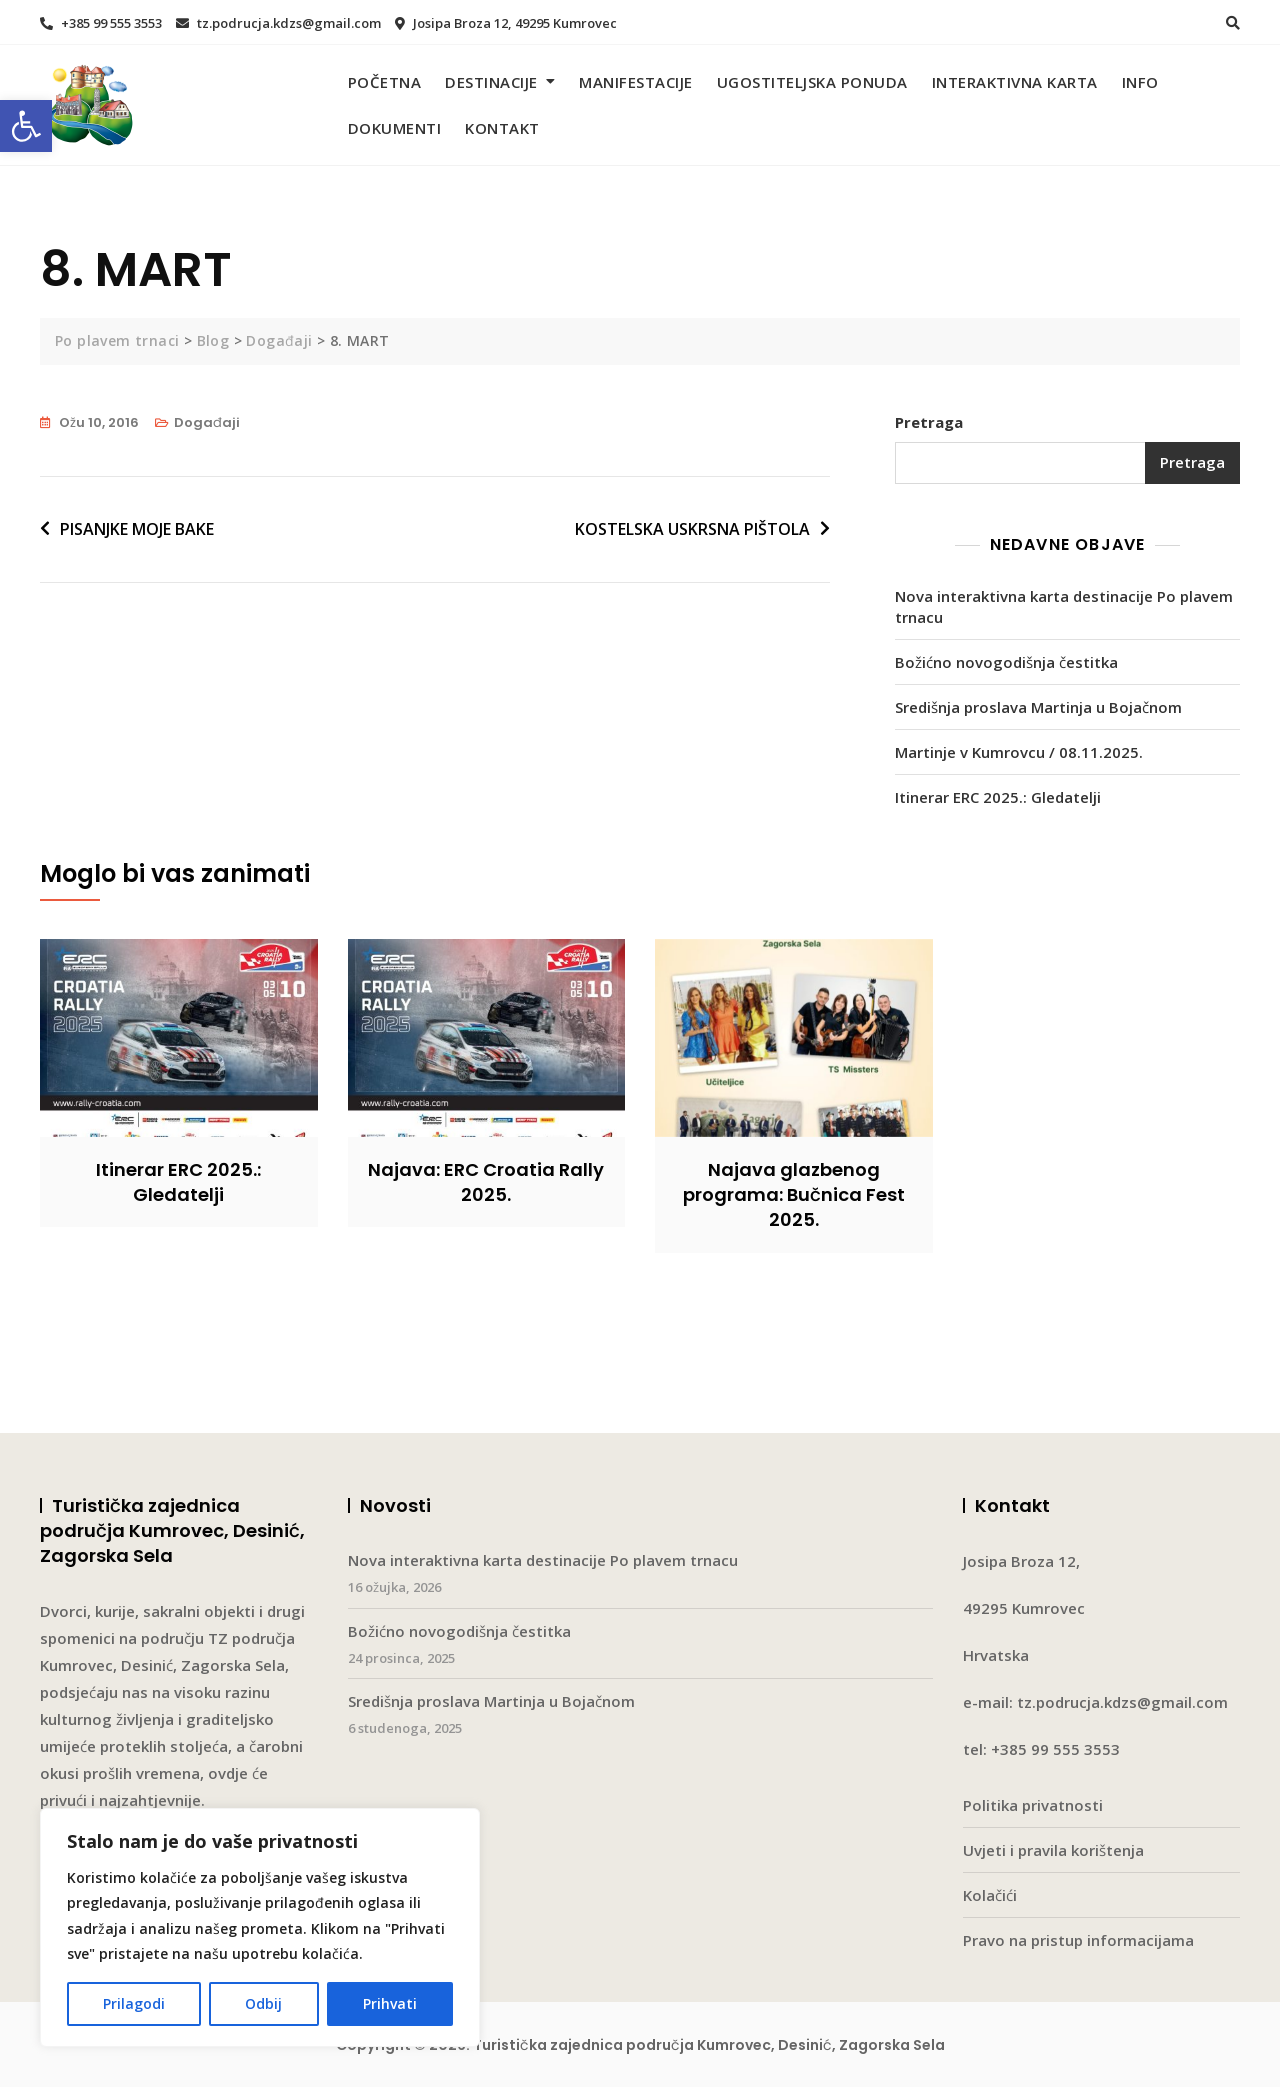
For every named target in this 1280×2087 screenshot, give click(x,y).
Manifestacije (636, 82)
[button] (26, 126)
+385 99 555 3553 (101, 23)
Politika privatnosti (1033, 1805)
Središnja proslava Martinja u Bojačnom (1038, 707)
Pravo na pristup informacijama (1078, 1940)
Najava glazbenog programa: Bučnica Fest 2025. (794, 1194)
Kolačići (990, 1895)
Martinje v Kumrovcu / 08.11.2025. (1019, 752)
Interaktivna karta (1015, 82)
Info (1140, 82)
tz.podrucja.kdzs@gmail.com (278, 23)
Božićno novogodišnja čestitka (1006, 662)
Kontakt (502, 128)
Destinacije (491, 82)
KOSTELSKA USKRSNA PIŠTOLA (692, 529)
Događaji (207, 422)
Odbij (263, 2003)
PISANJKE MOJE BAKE (137, 529)
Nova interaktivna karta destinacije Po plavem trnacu (1064, 606)
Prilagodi (134, 2003)
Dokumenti (395, 128)
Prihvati (390, 2003)
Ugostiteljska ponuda (812, 82)
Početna (385, 82)
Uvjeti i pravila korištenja (1053, 1850)
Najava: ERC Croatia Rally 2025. (486, 1182)
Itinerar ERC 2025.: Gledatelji (998, 797)
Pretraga (929, 422)
